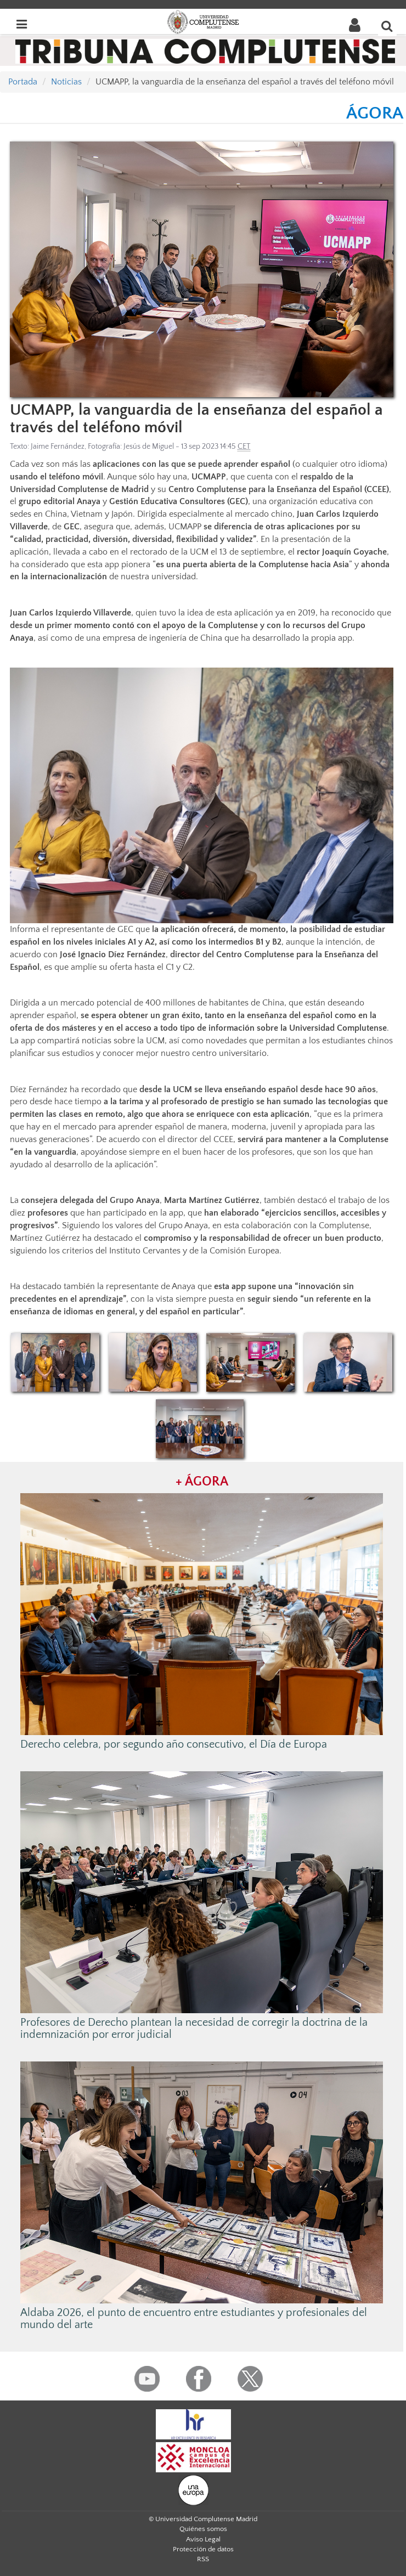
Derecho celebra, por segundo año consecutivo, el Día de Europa (173, 1744)
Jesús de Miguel (148, 446)
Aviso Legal (203, 2539)
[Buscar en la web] (387, 26)
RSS (203, 2559)
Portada (22, 82)
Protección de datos (203, 2549)
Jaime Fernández (57, 446)
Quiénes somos (203, 2529)
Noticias (66, 82)
